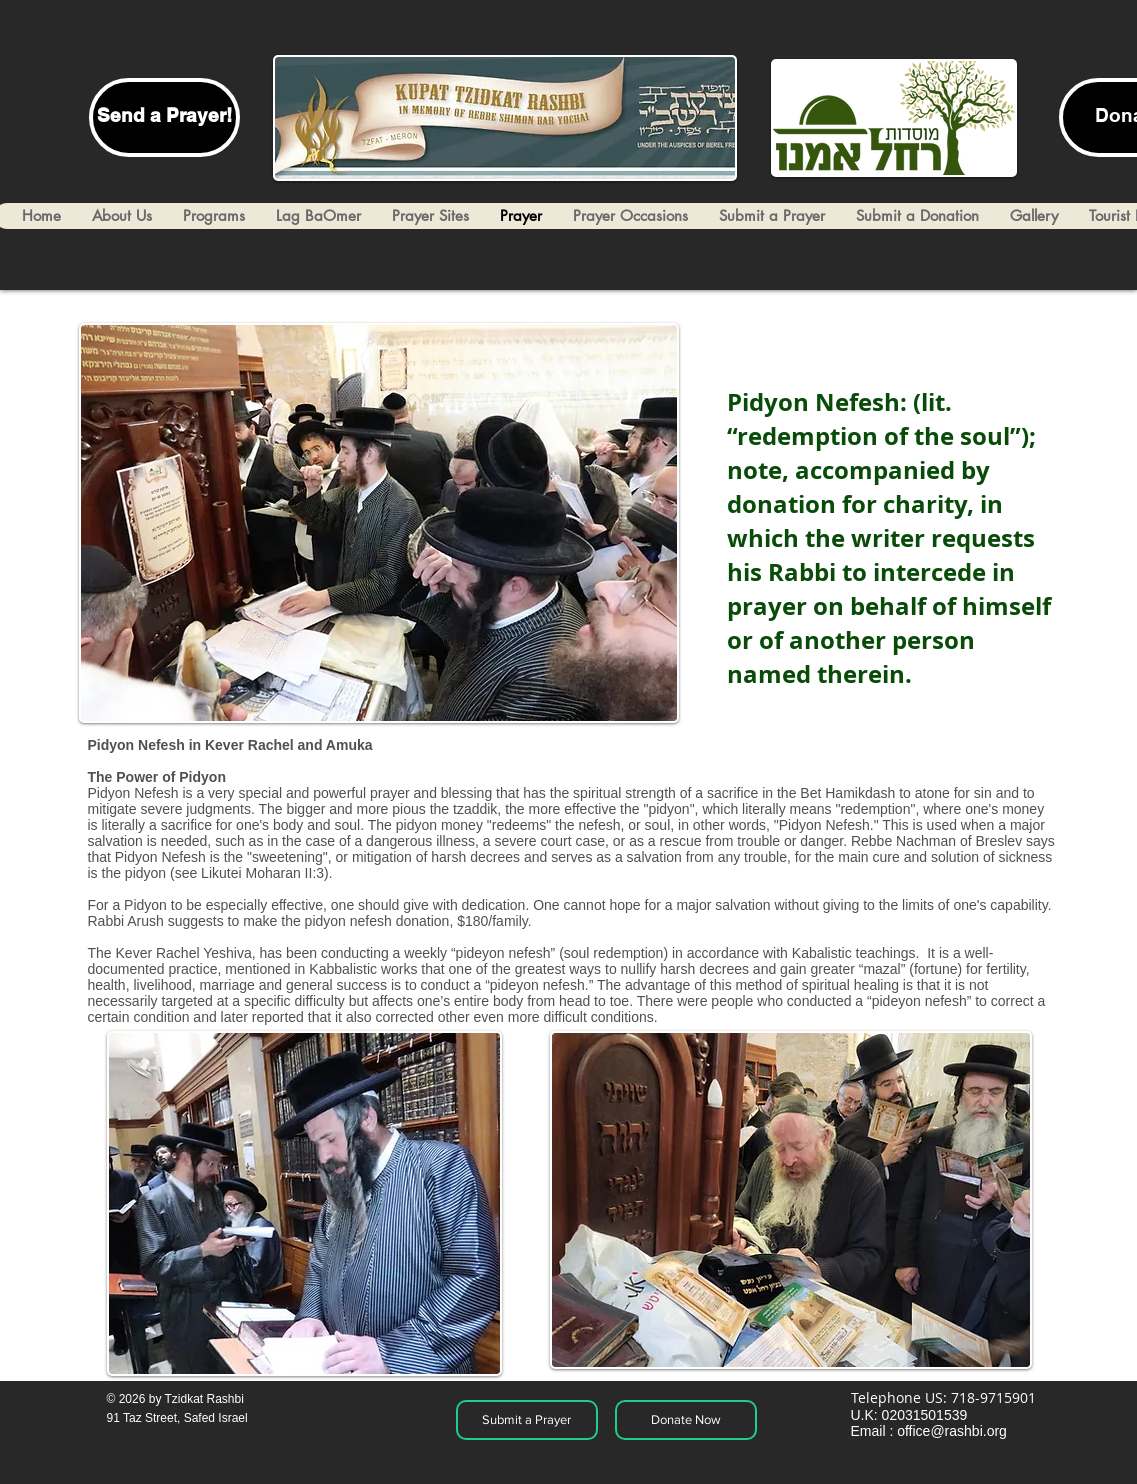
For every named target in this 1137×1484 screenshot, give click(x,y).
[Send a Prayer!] (164, 117)
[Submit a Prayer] (527, 1420)
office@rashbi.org (952, 1431)
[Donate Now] (686, 1420)
